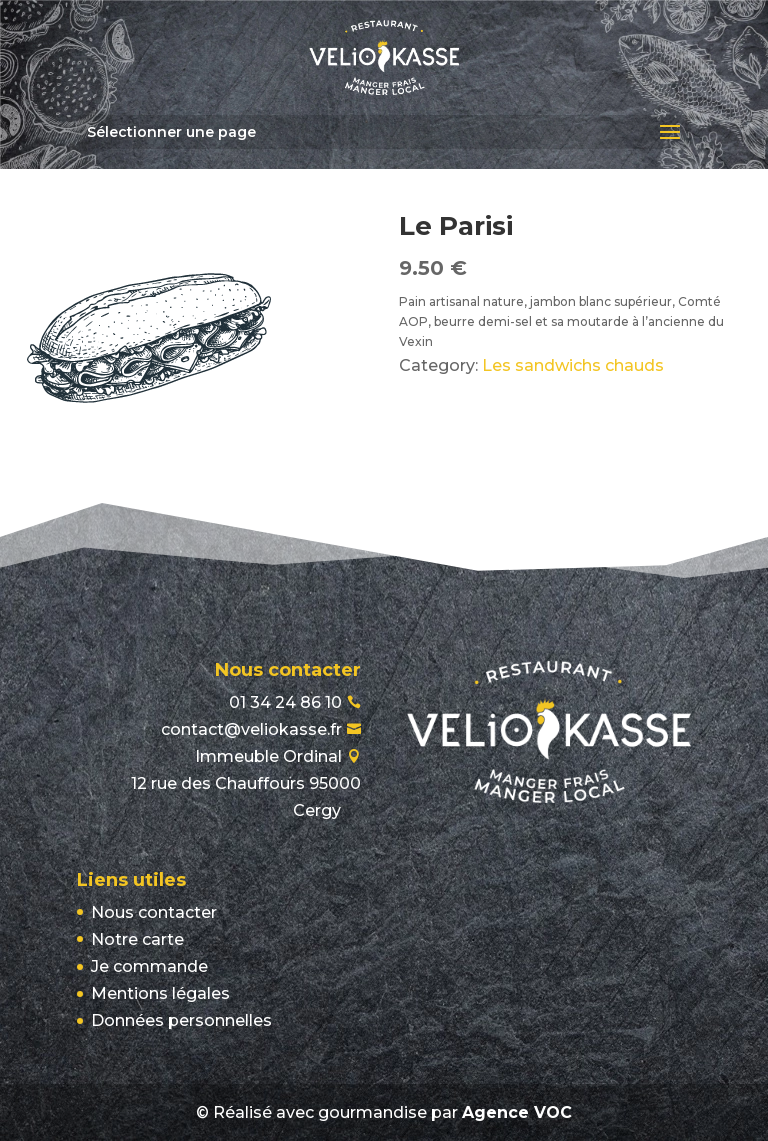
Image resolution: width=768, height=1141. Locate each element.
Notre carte (137, 939)
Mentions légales (160, 993)
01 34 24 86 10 (285, 702)
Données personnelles (181, 1020)
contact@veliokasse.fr (251, 729)
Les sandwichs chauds (573, 365)
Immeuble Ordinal (246, 783)
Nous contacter (154, 912)
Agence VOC (517, 1112)
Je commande (149, 966)
